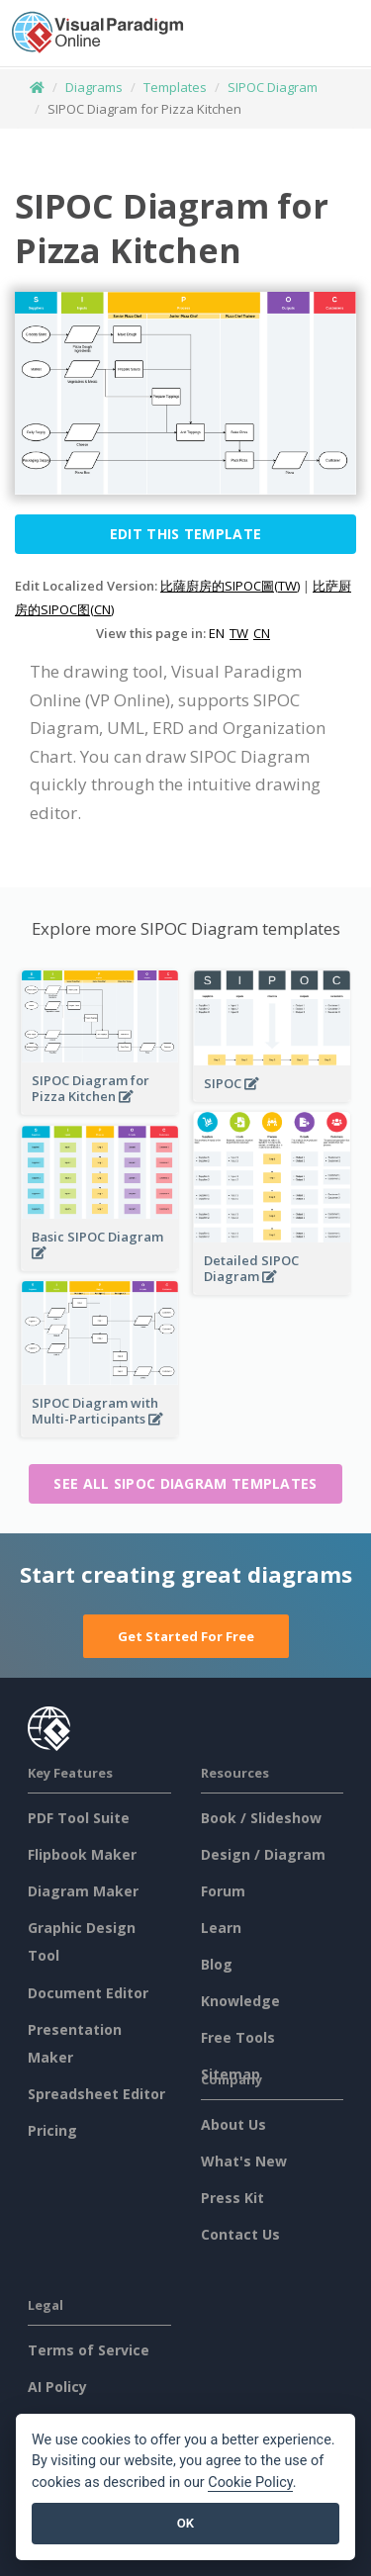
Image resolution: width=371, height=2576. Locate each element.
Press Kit (232, 2197)
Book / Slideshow (261, 1817)
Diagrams (94, 87)
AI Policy (57, 2386)
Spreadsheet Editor (96, 2093)
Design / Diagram (263, 1854)
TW (239, 633)
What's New (244, 2161)
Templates (175, 87)
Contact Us (240, 2234)
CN (261, 633)
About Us (233, 2124)
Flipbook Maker (82, 1854)
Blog (216, 1964)
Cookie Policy (250, 2482)
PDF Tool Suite (79, 1817)
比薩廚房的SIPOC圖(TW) (230, 586)
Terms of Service (88, 2350)
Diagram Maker (83, 1891)
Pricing (52, 2130)
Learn (221, 1927)
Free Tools (238, 2037)
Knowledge (240, 2000)
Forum (223, 1891)
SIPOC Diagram (273, 87)
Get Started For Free (186, 1636)
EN (217, 633)
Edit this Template (185, 533)
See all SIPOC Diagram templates (185, 1483)
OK (185, 2523)
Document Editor (88, 1992)
